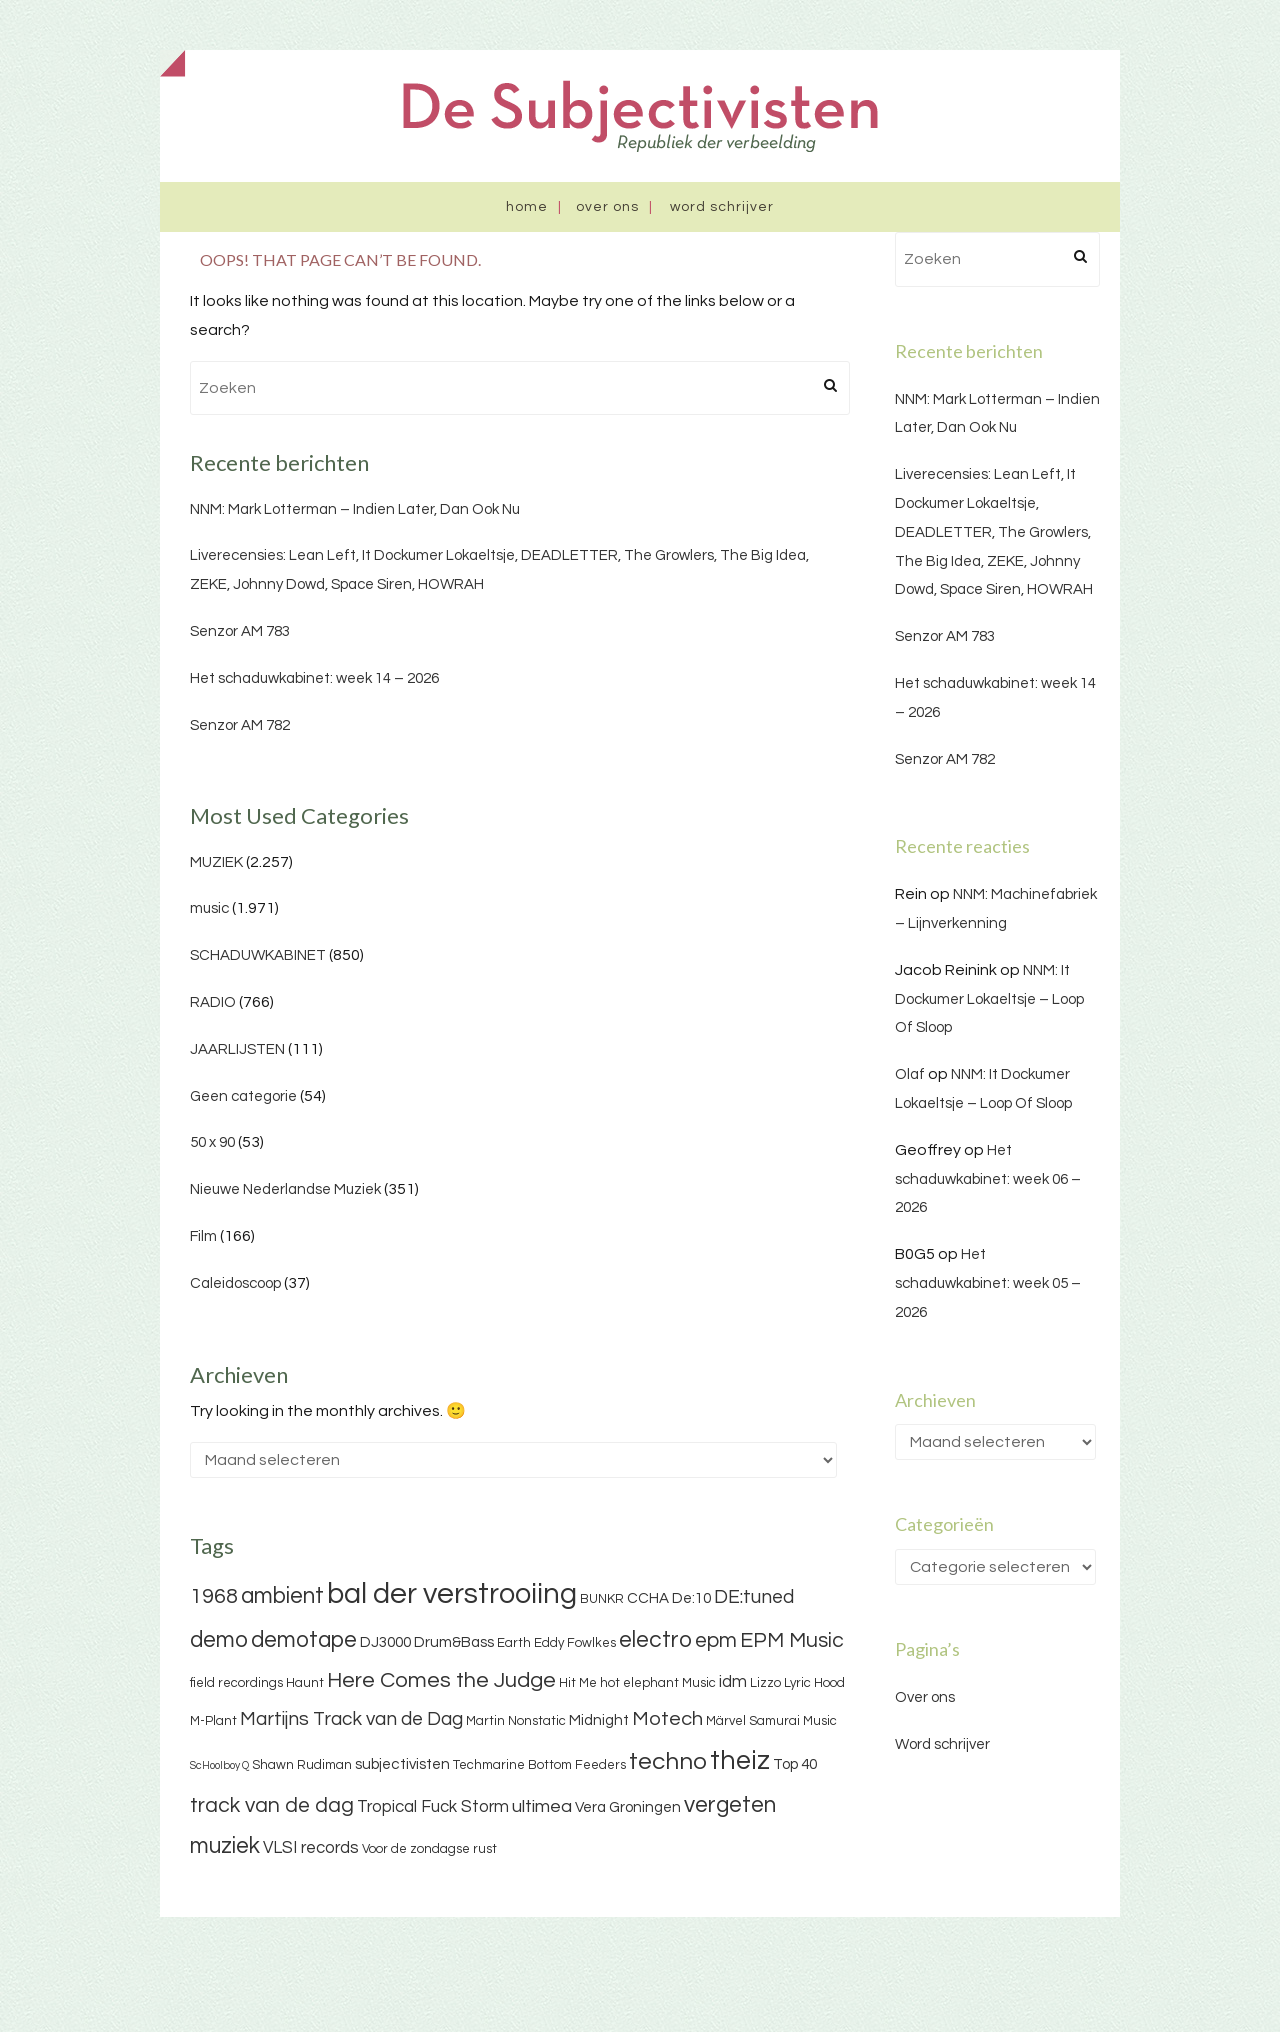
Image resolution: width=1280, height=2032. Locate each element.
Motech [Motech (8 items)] (667, 1719)
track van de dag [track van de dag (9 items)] (272, 1805)
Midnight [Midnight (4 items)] (599, 1720)
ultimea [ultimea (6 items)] (542, 1806)
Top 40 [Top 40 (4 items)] (795, 1764)
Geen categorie (243, 1096)
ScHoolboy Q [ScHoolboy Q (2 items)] (219, 1765)
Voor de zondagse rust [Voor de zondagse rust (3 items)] (429, 1849)
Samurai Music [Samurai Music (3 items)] (793, 1721)
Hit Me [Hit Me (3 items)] (578, 1683)
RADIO (213, 1002)
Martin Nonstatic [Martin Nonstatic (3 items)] (516, 1721)
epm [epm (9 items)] (716, 1640)
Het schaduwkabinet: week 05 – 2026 (988, 1283)
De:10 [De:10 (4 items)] (691, 1598)
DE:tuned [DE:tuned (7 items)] (754, 1597)
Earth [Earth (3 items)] (514, 1643)
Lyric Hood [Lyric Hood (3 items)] (814, 1683)
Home (527, 207)
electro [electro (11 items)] (655, 1640)
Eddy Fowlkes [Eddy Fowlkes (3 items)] (575, 1643)
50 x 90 (212, 1142)
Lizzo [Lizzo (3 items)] (765, 1683)
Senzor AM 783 (240, 631)
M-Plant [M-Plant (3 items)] (213, 1721)
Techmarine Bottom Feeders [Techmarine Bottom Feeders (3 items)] (539, 1765)
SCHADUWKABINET (258, 955)
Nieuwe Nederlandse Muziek (285, 1189)
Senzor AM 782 (240, 725)
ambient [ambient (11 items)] (282, 1596)
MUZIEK (216, 862)
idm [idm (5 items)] (733, 1682)
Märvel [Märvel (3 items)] (726, 1721)
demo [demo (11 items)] (219, 1640)
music (209, 908)
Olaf (910, 1074)
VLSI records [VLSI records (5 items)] (311, 1848)
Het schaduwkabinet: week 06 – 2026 (988, 1179)
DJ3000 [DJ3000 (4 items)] (385, 1642)
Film (203, 1236)
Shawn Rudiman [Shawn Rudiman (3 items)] (302, 1765)
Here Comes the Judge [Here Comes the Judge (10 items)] (441, 1680)
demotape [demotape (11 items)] (304, 1640)
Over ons (607, 207)
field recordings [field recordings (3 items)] (236, 1683)
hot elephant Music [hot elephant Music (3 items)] (658, 1683)
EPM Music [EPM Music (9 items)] (792, 1640)
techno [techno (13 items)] (668, 1761)
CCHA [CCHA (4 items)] (648, 1598)
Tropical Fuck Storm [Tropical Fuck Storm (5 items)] (433, 1807)
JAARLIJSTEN (237, 1049)
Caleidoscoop (235, 1283)
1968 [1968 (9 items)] (214, 1596)
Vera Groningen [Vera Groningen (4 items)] (628, 1807)
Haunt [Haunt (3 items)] (305, 1683)
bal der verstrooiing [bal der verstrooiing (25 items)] (452, 1594)
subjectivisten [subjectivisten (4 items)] (402, 1764)
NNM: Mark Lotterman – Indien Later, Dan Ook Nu (355, 509)
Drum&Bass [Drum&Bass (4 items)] (454, 1642)
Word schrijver (722, 207)
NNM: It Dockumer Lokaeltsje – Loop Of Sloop (989, 999)
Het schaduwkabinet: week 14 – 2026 (314, 678)
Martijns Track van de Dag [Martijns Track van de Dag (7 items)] (351, 1719)
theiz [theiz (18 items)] (740, 1761)
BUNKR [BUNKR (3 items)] (602, 1599)
